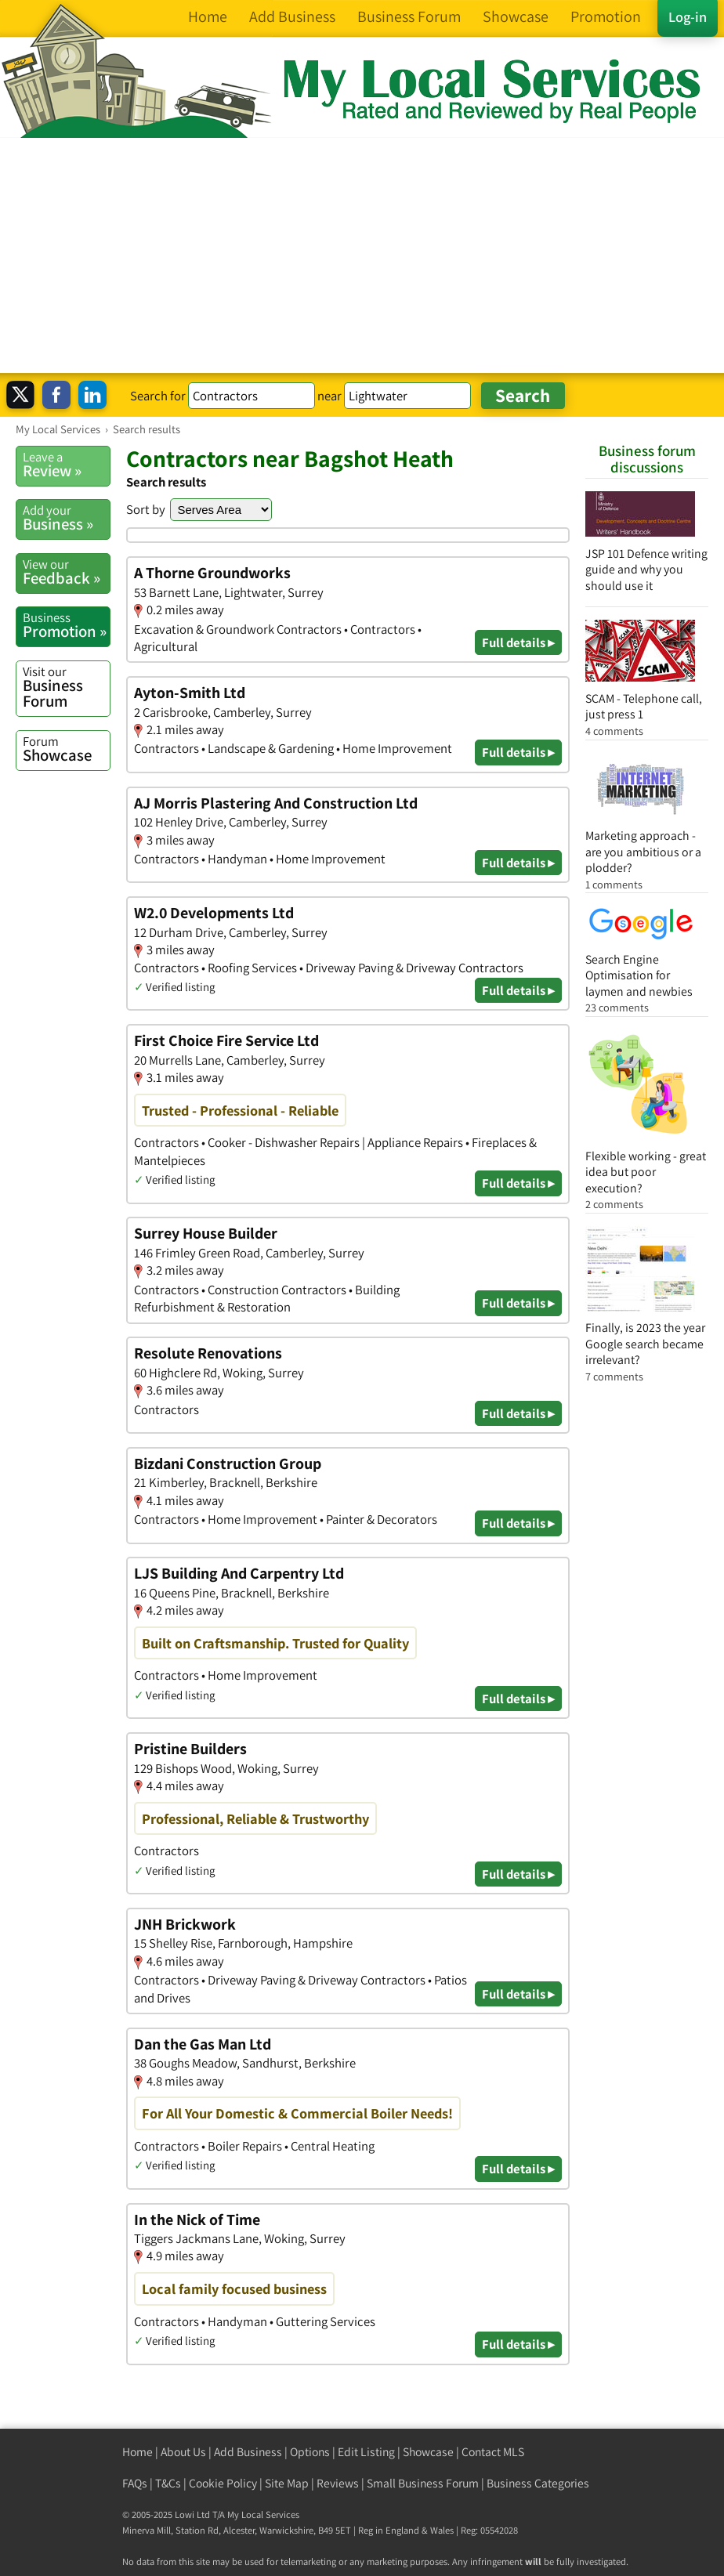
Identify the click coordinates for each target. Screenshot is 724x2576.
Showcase (66, 749)
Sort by (145, 509)
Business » (66, 517)
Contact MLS (493, 2451)
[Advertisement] (362, 255)
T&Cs (168, 2483)
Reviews (338, 2483)
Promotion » (66, 625)
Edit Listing (366, 2451)
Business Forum (66, 687)
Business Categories (538, 2483)
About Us (183, 2451)
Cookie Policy (223, 2483)
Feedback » (66, 571)
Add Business (248, 2451)
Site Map (287, 2483)
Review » (66, 464)
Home (137, 2451)
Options (310, 2451)
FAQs (134, 2483)
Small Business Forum (423, 2483)
